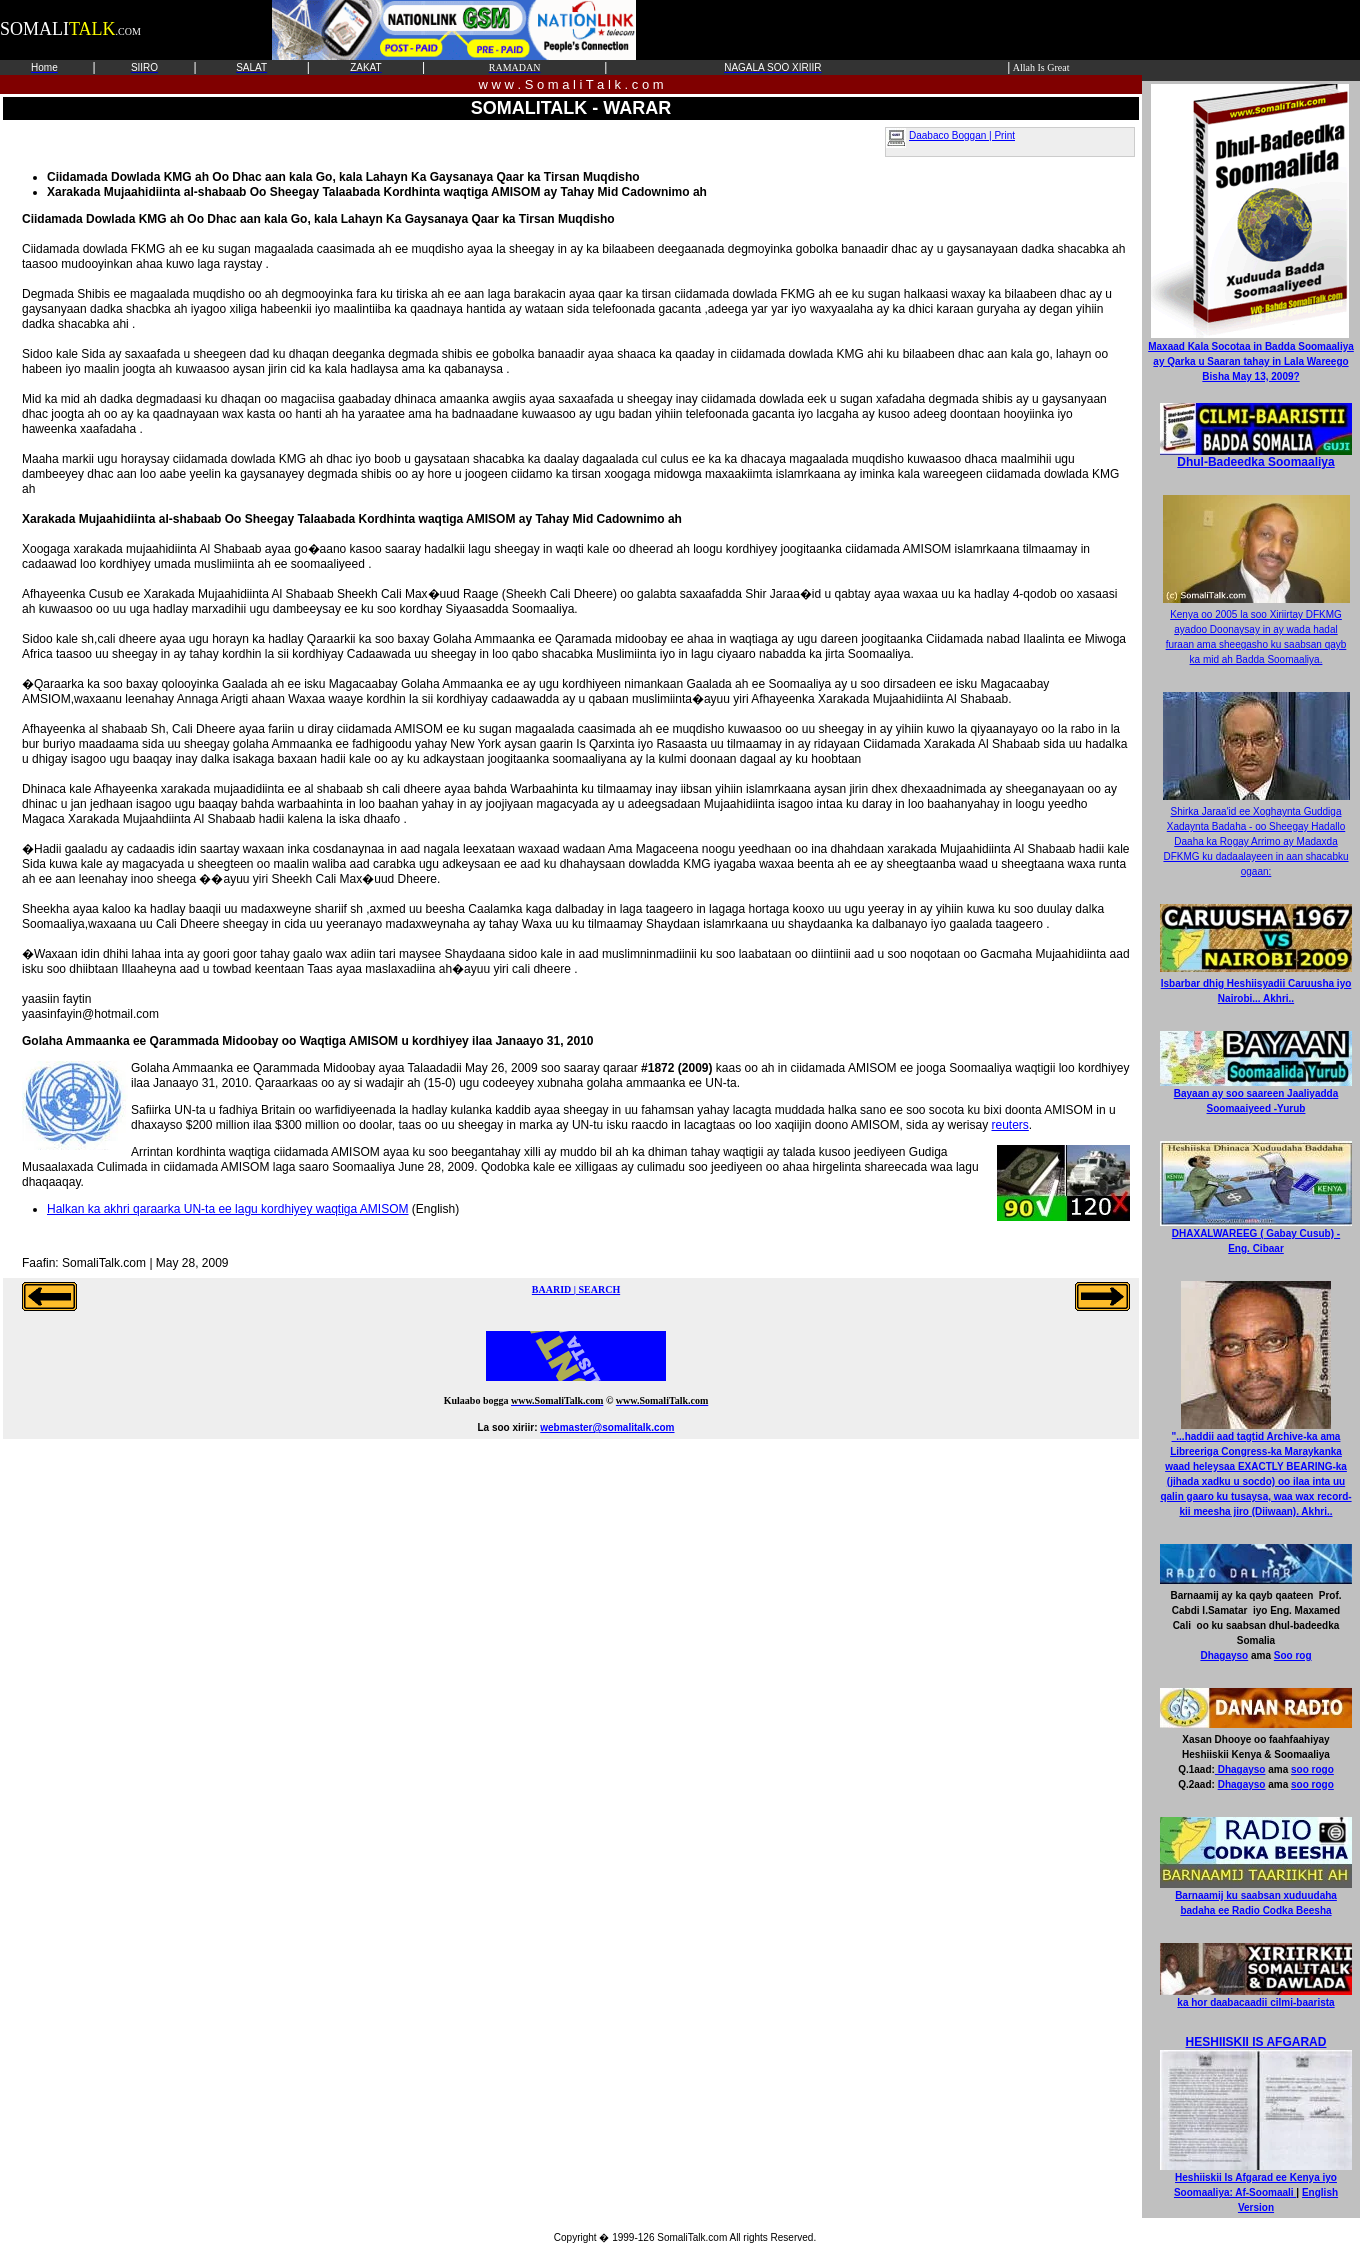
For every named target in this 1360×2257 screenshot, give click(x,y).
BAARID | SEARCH (576, 1289)
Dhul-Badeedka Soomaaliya (1256, 456)
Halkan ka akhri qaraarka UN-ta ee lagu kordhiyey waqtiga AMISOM (228, 1209)
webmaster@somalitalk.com (607, 1427)
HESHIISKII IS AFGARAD (1256, 2042)
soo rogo (1312, 1769)
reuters (1009, 1125)
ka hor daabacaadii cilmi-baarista (1256, 1997)
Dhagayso (1224, 1655)
